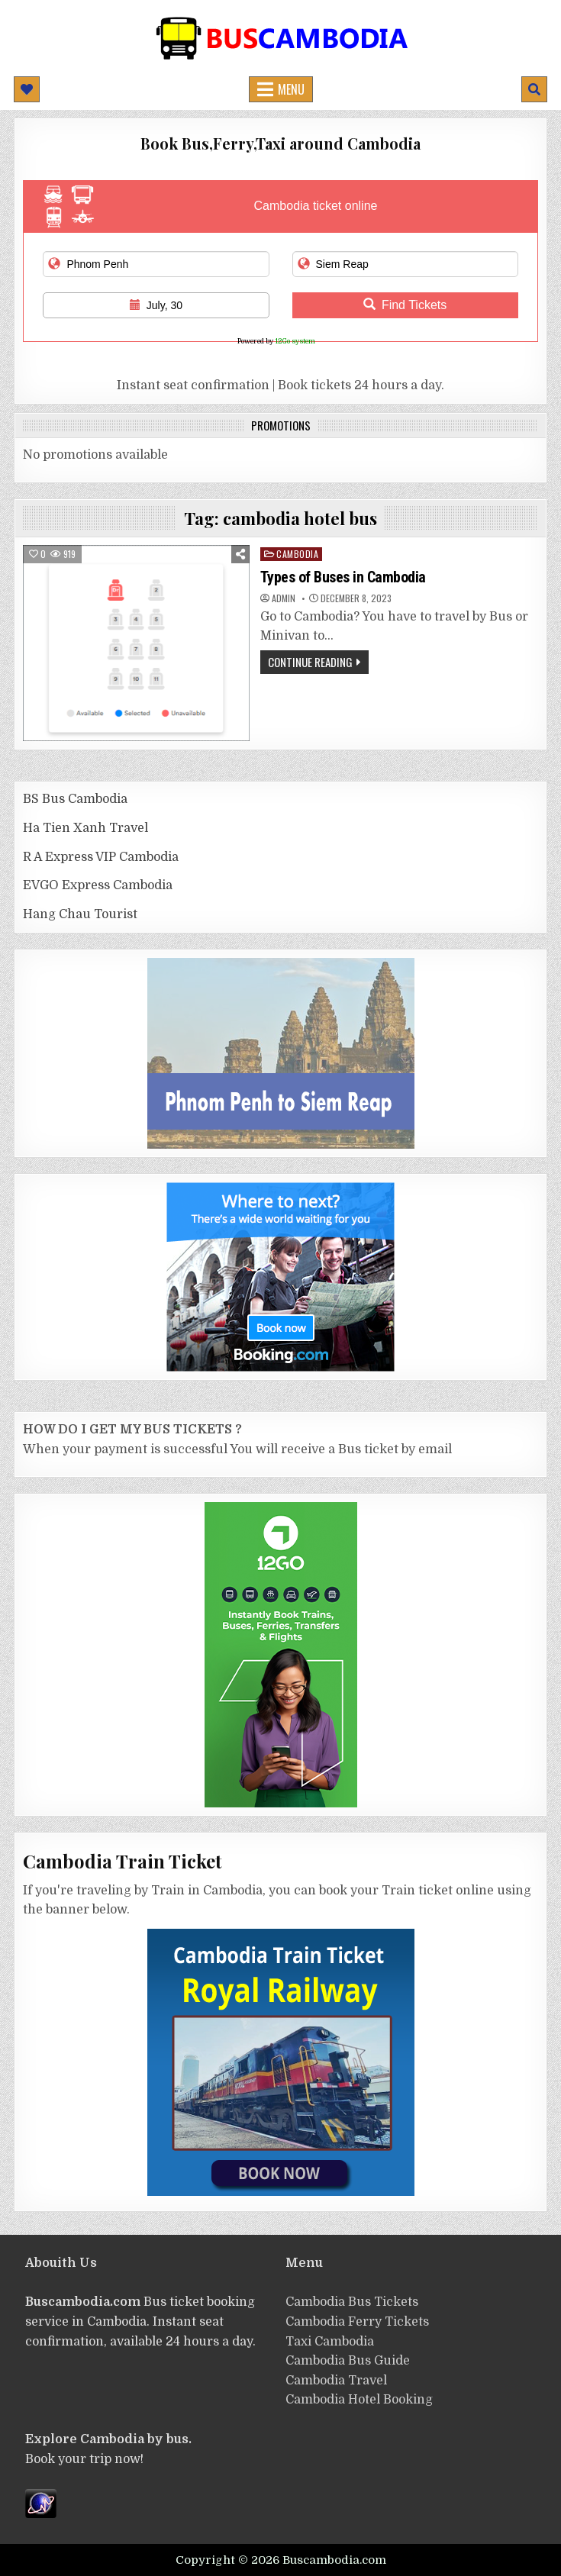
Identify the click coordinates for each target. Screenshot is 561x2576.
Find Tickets (405, 304)
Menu (291, 89)
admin (283, 598)
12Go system (295, 341)
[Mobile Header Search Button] (534, 89)
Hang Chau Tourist (80, 914)
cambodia (297, 553)
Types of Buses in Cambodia (343, 577)
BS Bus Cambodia (75, 799)
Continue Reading (310, 661)
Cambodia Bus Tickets (351, 2302)
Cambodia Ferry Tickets (357, 2322)
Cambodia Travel (336, 2380)
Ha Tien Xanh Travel (85, 828)
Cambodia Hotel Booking (359, 2400)
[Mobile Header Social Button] (27, 89)
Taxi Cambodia (329, 2342)
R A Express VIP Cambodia (101, 857)
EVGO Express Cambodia (97, 885)
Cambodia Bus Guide (347, 2361)
